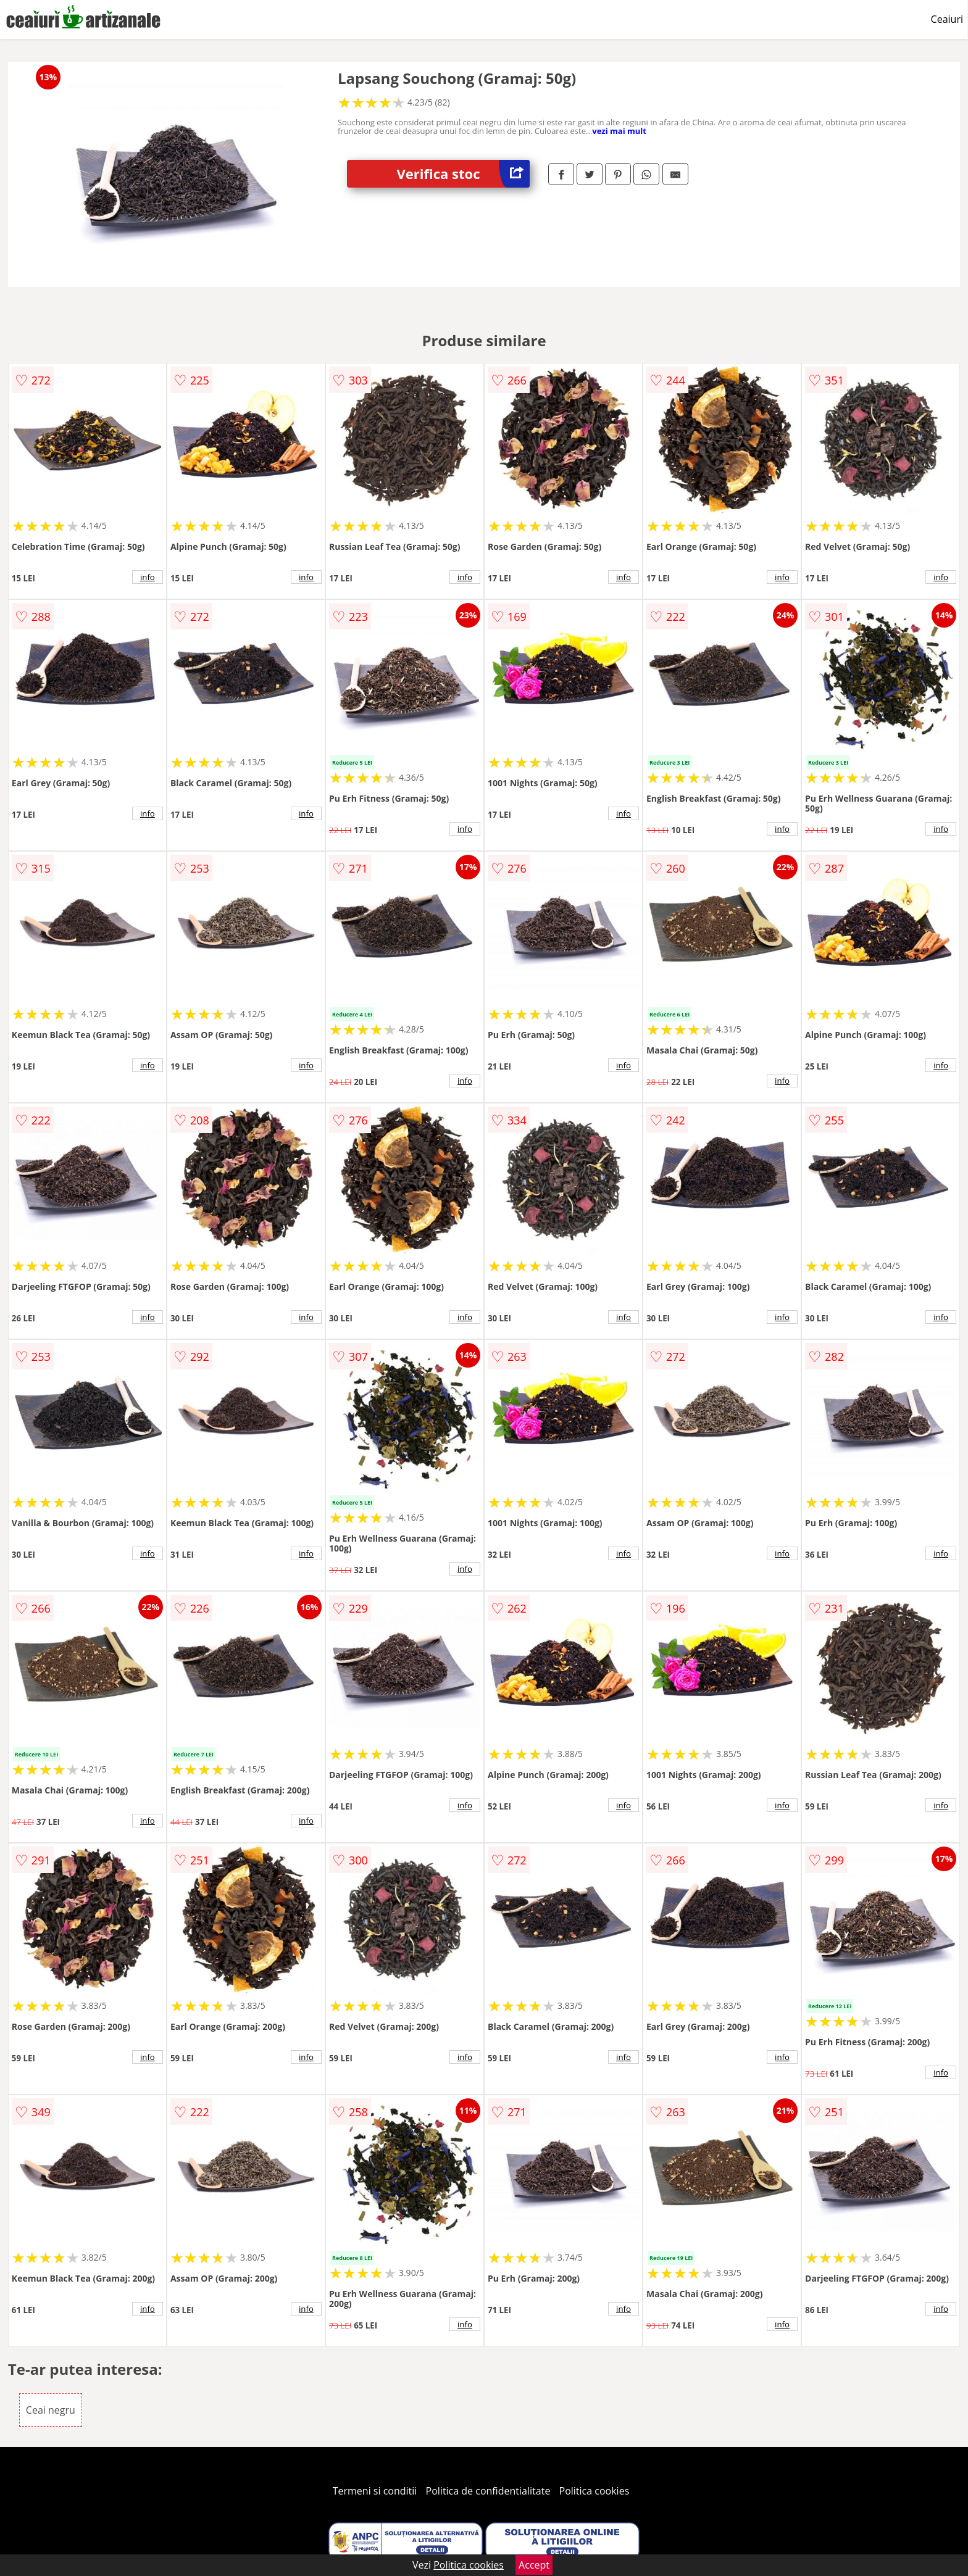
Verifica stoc (463, 174)
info (147, 577)
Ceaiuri (947, 19)
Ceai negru (50, 2410)
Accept (534, 2565)
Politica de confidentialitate (488, 2491)
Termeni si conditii (375, 2491)
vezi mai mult (619, 130)
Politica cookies (594, 2491)
